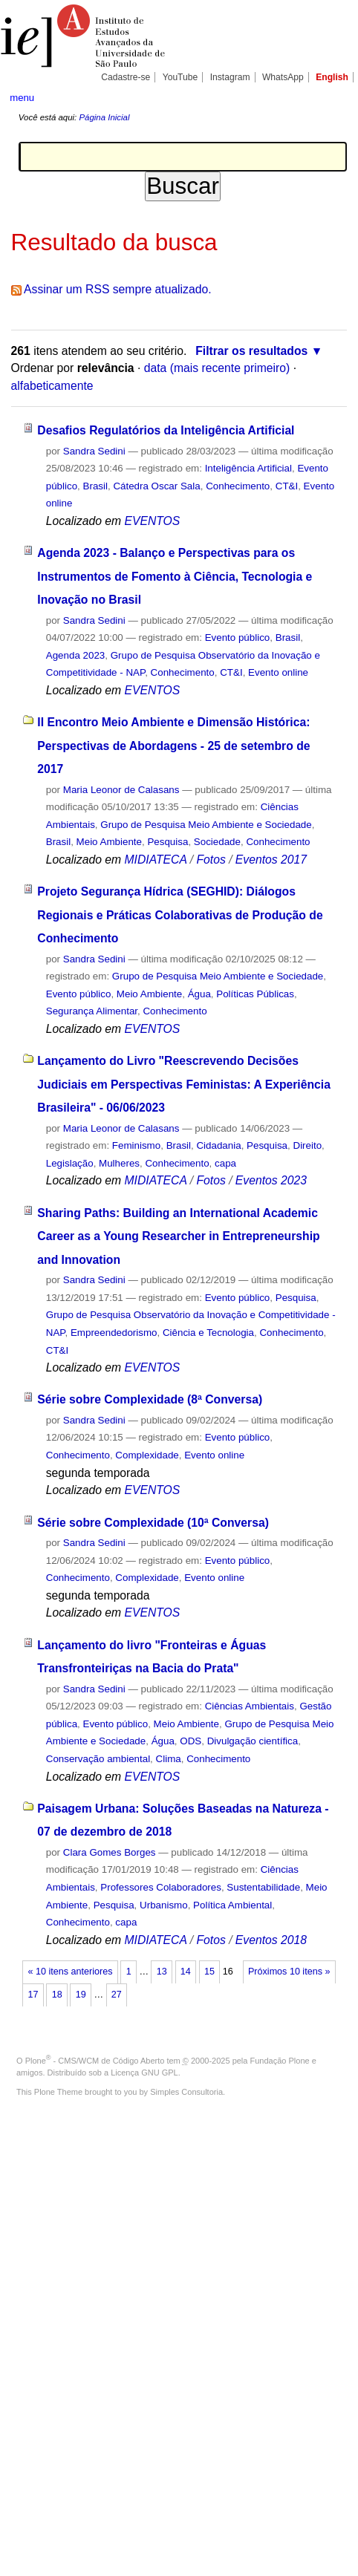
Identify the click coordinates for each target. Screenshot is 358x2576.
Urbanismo (164, 1905)
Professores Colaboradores (160, 1887)
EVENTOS (152, 521)
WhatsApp (283, 77)
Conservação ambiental (98, 1758)
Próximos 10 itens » (289, 1971)
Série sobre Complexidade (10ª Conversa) (153, 1522)
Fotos (210, 859)
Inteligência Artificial (248, 468)
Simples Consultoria (186, 2091)
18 (57, 1994)
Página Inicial (104, 117)
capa (225, 1163)
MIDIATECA (155, 859)
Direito (307, 1145)
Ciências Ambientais (249, 1706)
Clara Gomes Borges (109, 1852)
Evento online (278, 672)
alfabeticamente (52, 385)
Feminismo (136, 1145)
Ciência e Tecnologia (208, 1332)
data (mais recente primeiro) (217, 368)
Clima (168, 1758)
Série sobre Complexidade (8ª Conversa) (149, 1399)
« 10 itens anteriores (70, 1971)
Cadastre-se (125, 77)
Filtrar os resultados (251, 351)
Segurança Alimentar (91, 1011)
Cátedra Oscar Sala (156, 486)
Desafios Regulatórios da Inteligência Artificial (165, 430)
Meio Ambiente (109, 841)
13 (162, 1971)
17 (33, 1994)
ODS (190, 1741)
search (333, 96)
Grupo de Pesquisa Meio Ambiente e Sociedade (205, 824)
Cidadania (218, 1145)
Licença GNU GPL (144, 2072)
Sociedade (217, 841)
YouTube (180, 77)
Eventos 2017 (271, 859)
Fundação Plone (280, 2060)
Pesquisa (167, 841)
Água (199, 994)
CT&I (287, 486)
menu (22, 97)
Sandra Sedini (94, 451)
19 (81, 1994)
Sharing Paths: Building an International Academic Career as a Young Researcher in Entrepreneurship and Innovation (178, 1236)
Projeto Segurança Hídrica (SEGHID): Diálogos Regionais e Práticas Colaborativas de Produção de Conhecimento (179, 915)
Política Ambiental (232, 1905)
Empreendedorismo (114, 1332)
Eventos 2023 (271, 1180)
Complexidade (146, 1455)
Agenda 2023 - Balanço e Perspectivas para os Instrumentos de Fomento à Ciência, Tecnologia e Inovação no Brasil (174, 576)
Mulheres (119, 1163)
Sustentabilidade (263, 1887)
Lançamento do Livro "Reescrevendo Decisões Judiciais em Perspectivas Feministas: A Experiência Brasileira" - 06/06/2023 (184, 1084)
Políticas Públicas (255, 994)
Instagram (230, 77)
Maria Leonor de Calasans (121, 789)
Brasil (95, 486)
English (332, 77)
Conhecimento (238, 486)
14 (185, 1971)
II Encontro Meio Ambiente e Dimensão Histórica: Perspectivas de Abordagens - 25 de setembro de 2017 (173, 745)
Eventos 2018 (271, 1940)
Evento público (237, 637)
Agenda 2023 (75, 655)
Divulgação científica (253, 1741)
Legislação (70, 1163)
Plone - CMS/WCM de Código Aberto (95, 2060)
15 (209, 1971)
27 (116, 1994)
